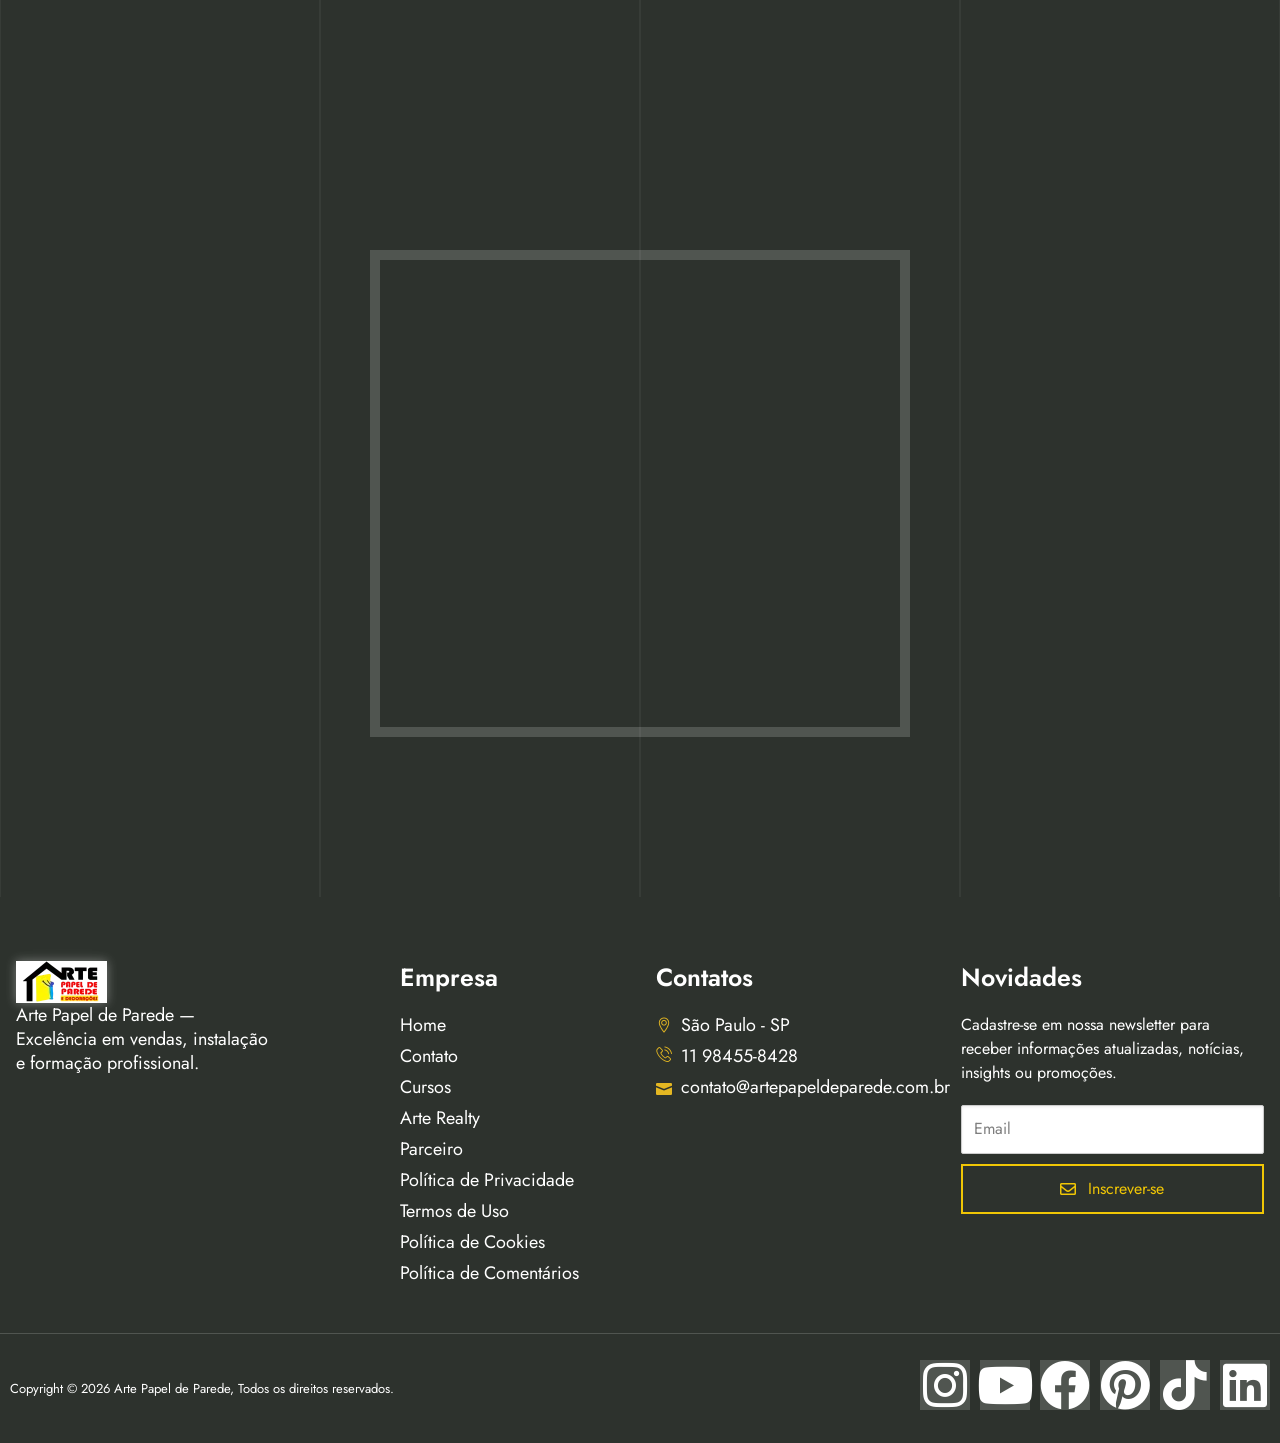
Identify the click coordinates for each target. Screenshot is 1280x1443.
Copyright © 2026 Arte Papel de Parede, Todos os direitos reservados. (202, 1388)
